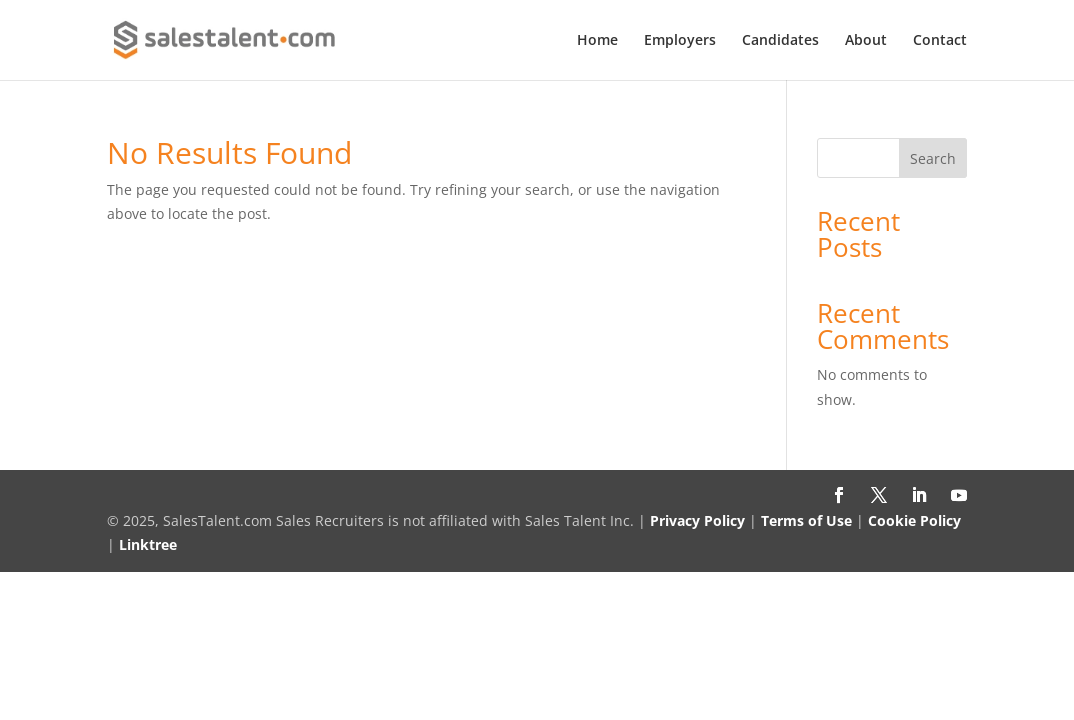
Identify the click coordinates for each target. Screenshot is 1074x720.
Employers (680, 41)
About (866, 41)
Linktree (148, 544)
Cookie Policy (914, 520)
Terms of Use (806, 520)
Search (933, 158)
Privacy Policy (697, 520)
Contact (940, 41)
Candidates (780, 41)
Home (597, 41)
